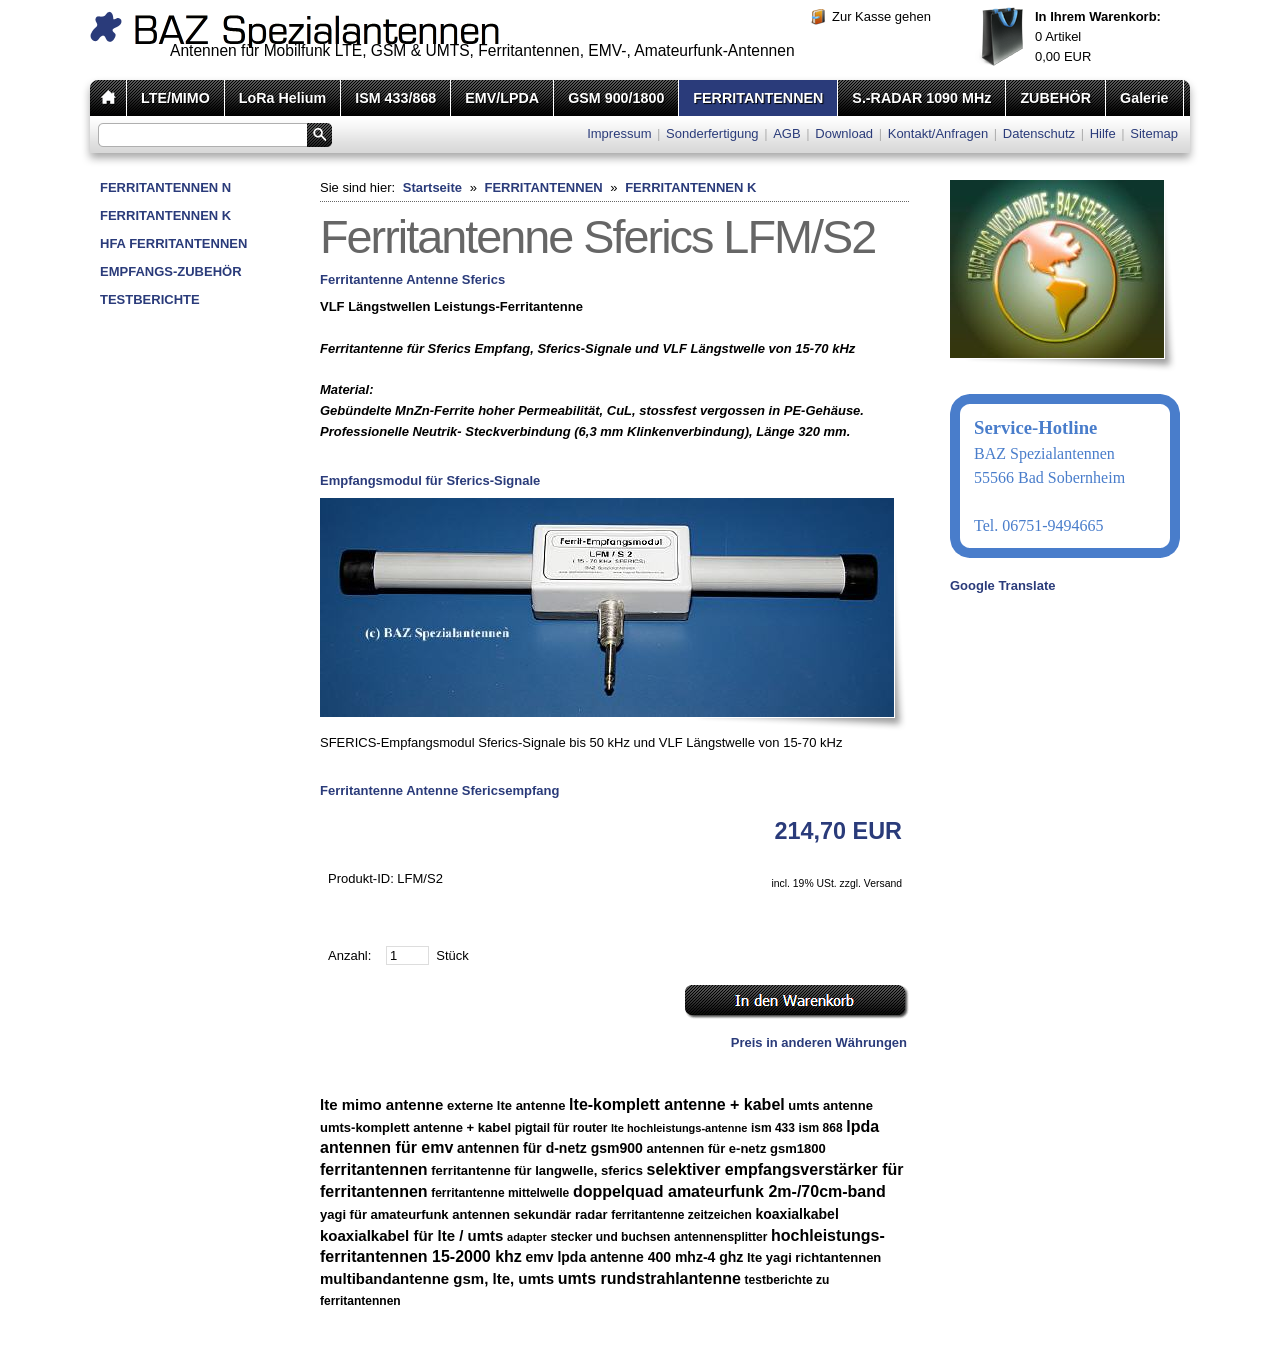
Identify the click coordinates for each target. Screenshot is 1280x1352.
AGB (786, 133)
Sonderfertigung (712, 133)
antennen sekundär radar (529, 1214)
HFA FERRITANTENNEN (173, 243)
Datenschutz (1039, 133)
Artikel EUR (1098, 36)
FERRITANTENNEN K (165, 215)
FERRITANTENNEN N (165, 187)
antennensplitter (720, 1237)
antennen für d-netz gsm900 (550, 1148)
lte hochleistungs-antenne (679, 1128)
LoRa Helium (282, 98)
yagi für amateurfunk (384, 1214)
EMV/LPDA (502, 98)
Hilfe (1103, 133)
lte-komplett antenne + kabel (677, 1104)
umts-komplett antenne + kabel (415, 1127)
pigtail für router (561, 1128)
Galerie (1144, 98)
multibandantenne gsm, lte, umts (437, 1278)
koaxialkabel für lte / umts (411, 1235)
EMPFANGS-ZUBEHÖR (171, 271)
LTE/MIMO (175, 98)
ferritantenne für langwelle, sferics (537, 1170)
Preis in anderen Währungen (819, 1042)
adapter (527, 1237)
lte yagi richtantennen (814, 1257)
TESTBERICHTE (150, 299)
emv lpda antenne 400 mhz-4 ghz (634, 1257)
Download (844, 133)
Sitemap (1154, 133)
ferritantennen (374, 1169)
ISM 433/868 (395, 98)
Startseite (432, 187)
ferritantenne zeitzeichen (681, 1215)
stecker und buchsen (610, 1237)
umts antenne (830, 1105)
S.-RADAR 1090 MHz (921, 98)
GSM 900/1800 (616, 98)
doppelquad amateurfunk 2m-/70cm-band (729, 1191)
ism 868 (821, 1128)
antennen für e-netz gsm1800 (736, 1148)
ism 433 (773, 1128)
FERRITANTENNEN (758, 98)
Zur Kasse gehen (881, 16)
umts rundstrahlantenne (649, 1278)
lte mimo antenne (381, 1104)
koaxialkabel (797, 1214)
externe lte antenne (506, 1105)
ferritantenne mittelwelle (500, 1193)
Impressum (619, 133)
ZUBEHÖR (1055, 98)
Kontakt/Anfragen (938, 133)
